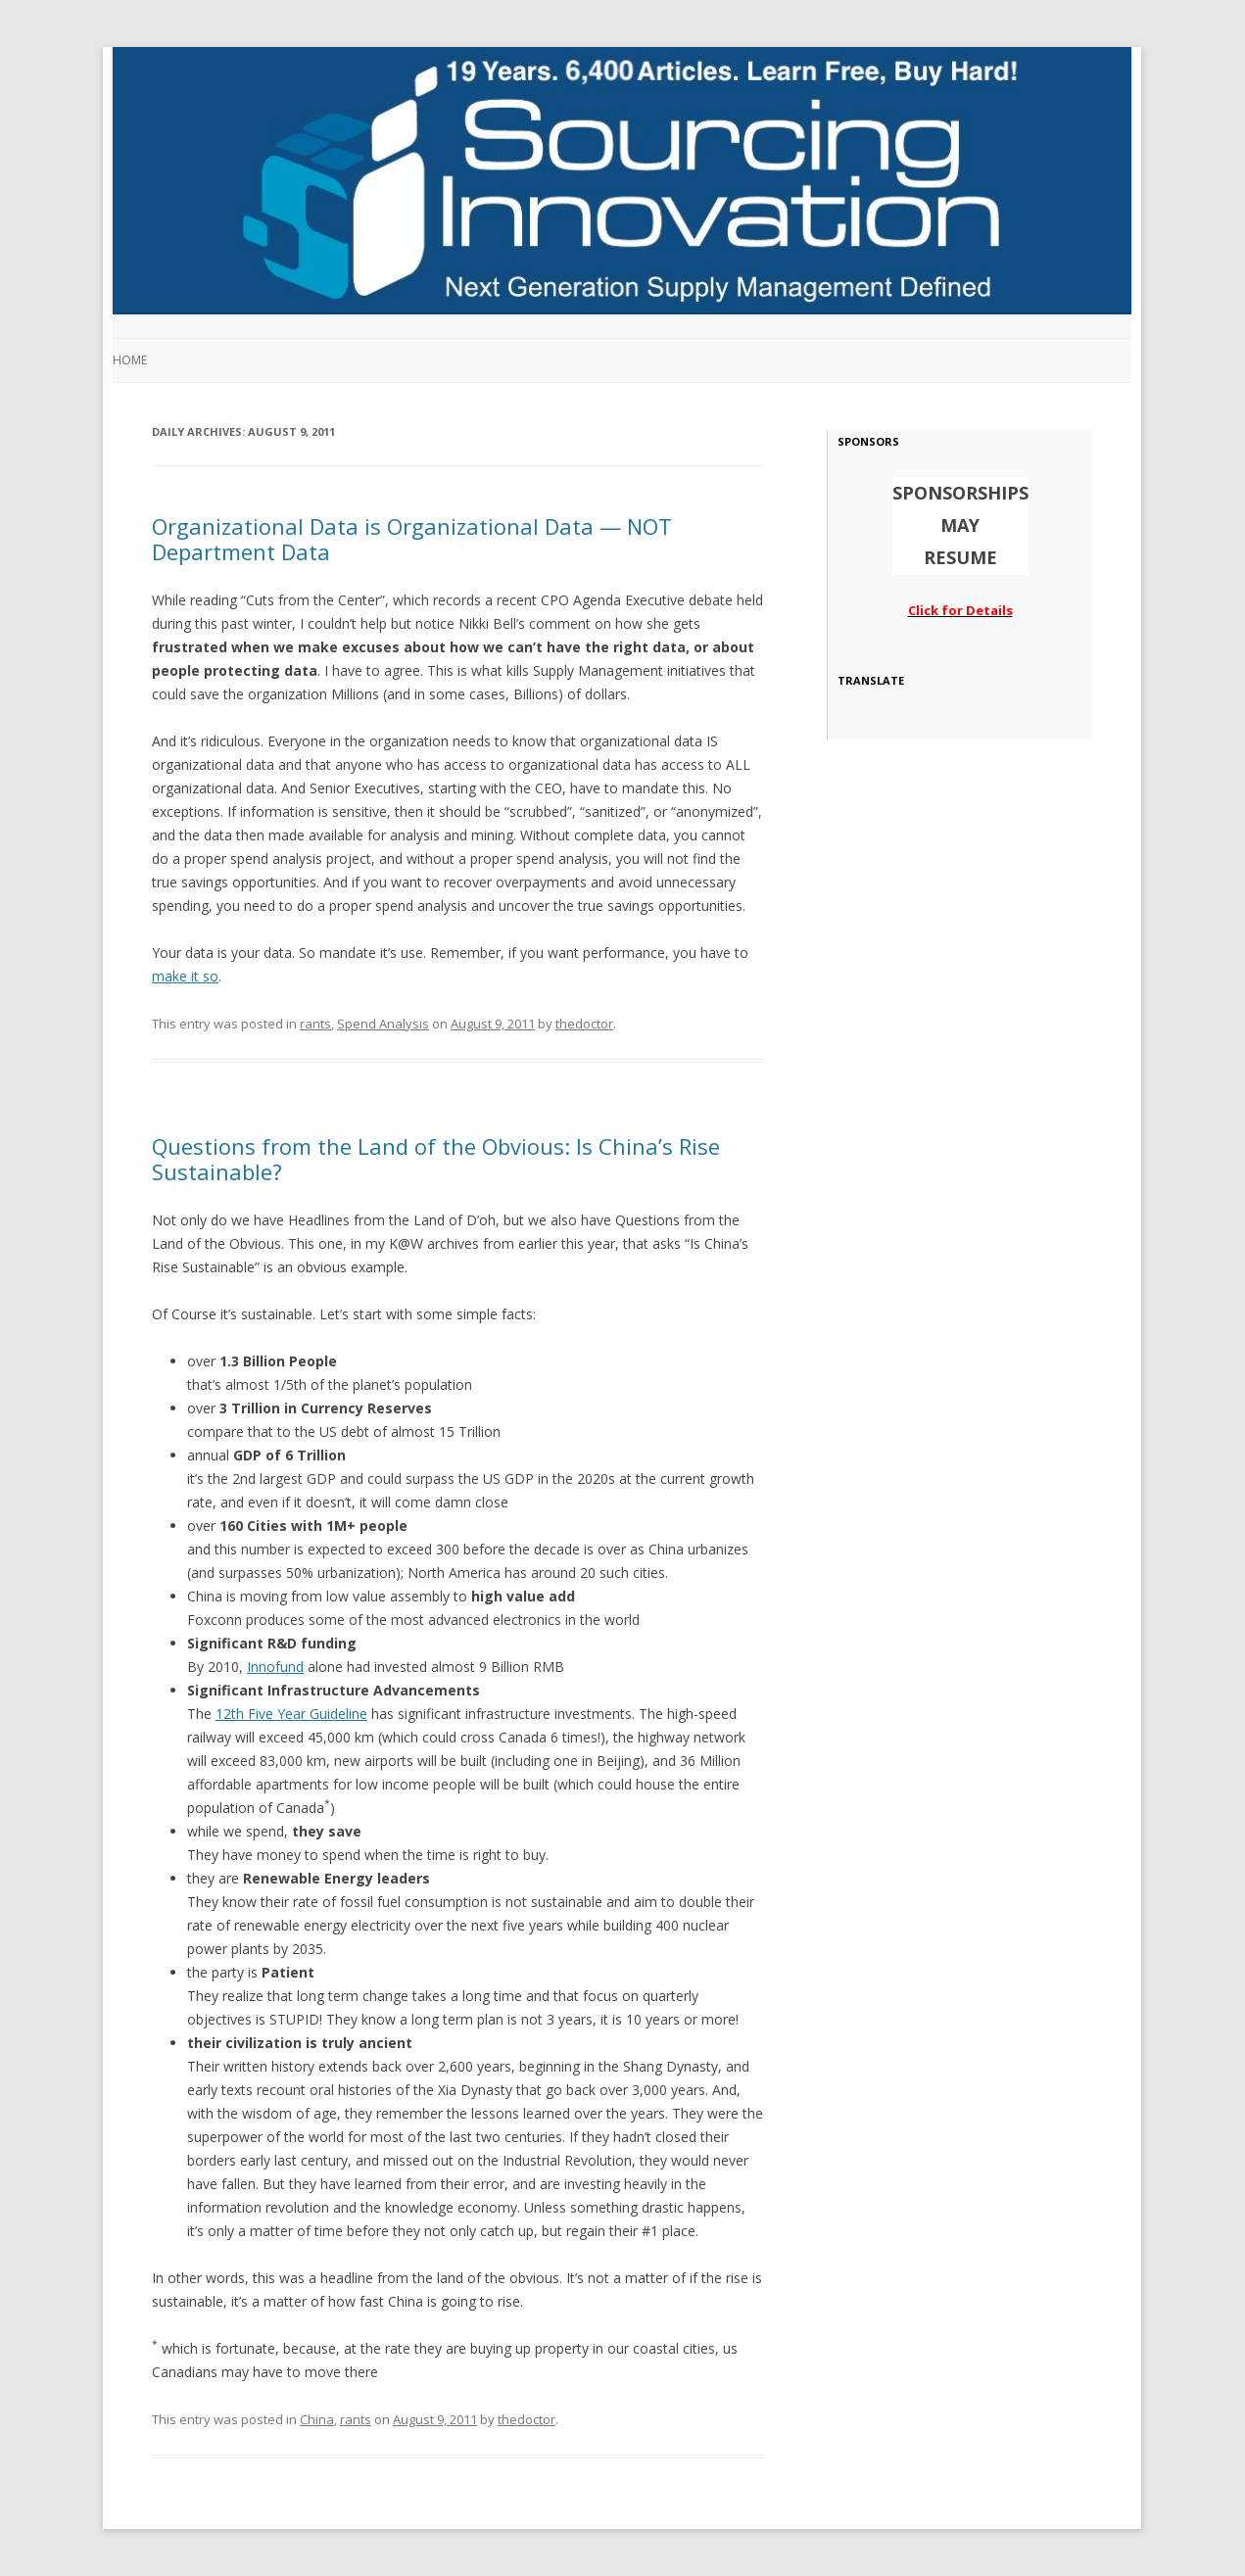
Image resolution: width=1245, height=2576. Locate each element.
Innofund (275, 1666)
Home (130, 360)
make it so (185, 976)
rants (315, 1023)
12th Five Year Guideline (291, 1713)
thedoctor (584, 1023)
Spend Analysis (383, 1023)
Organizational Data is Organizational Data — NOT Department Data (412, 538)
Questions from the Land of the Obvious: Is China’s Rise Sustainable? (436, 1158)
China (317, 2419)
